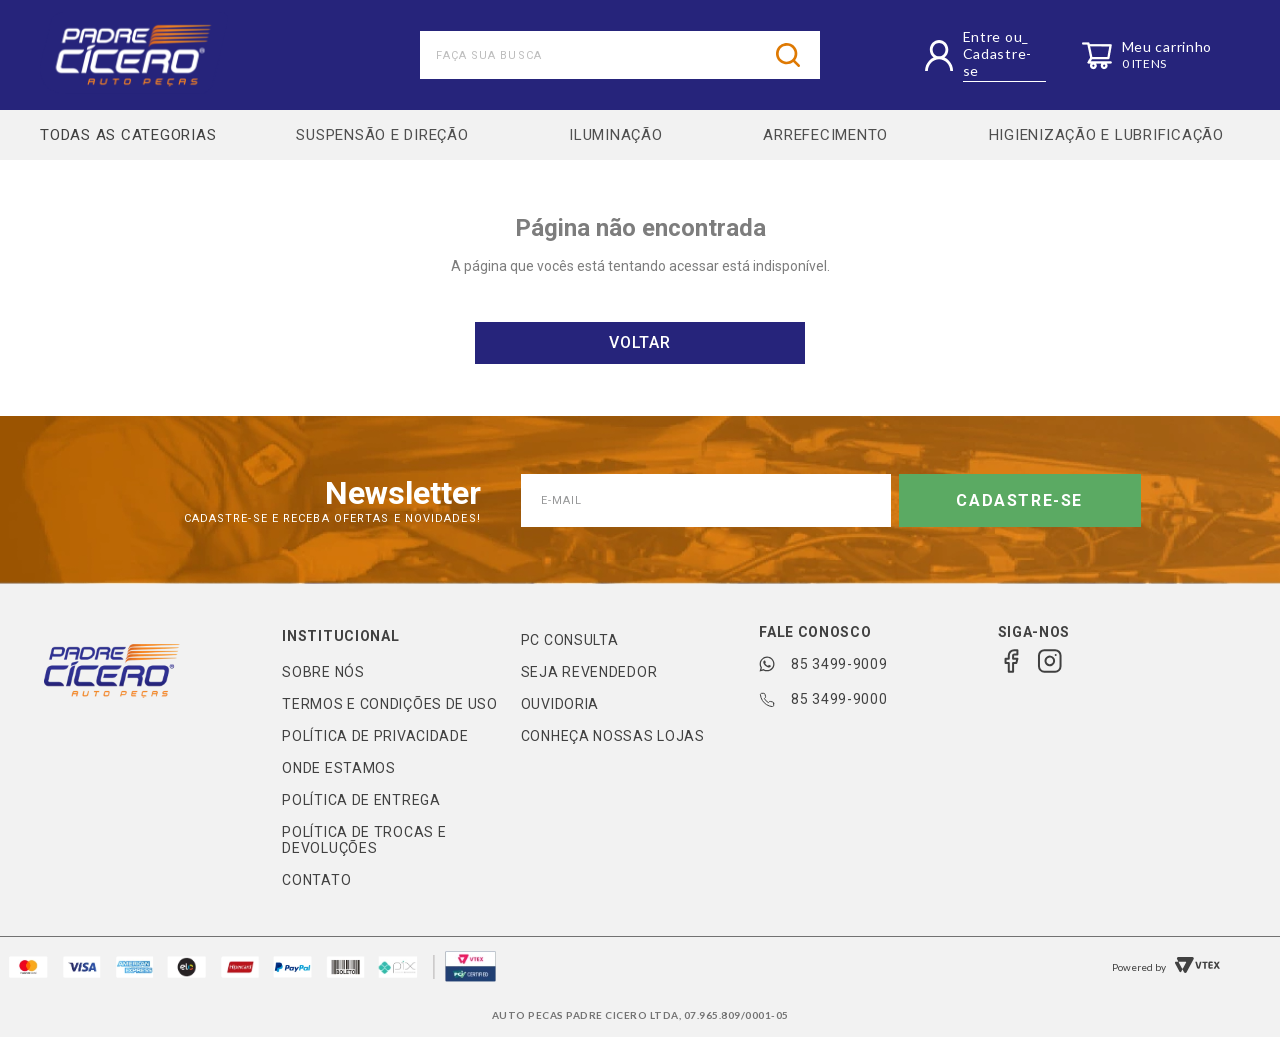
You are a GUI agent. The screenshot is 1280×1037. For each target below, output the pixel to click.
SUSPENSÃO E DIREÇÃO (382, 135)
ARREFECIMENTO (825, 135)
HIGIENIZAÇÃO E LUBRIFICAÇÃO (1106, 135)
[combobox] (620, 55)
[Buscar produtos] (788, 55)
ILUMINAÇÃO (616, 135)
